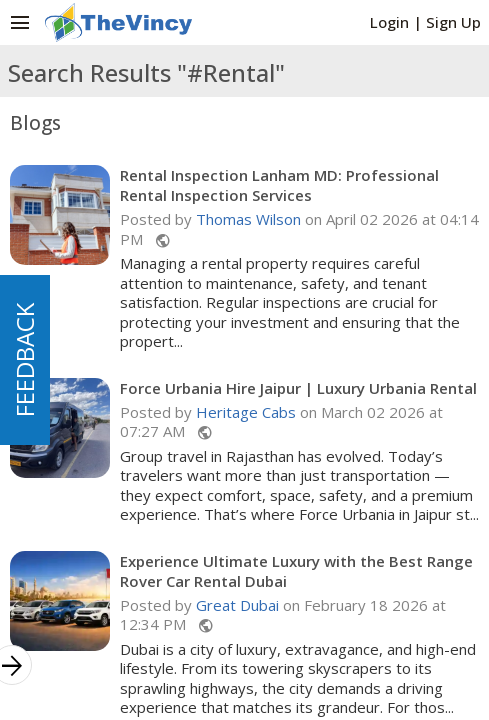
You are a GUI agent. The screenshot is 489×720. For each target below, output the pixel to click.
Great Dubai (237, 605)
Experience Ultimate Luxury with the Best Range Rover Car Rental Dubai (296, 571)
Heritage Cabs (246, 412)
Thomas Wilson (248, 219)
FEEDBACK (24, 360)
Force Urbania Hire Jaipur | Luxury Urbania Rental (298, 388)
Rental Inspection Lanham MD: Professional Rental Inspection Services (279, 185)
